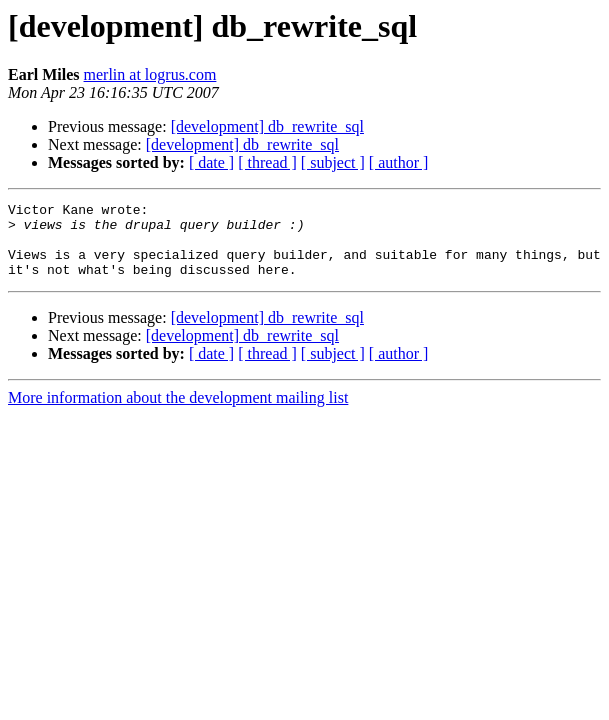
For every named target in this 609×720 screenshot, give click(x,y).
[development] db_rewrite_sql (267, 126)
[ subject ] (333, 162)
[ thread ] (267, 162)
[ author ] (399, 162)
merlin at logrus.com (150, 74)
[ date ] (211, 162)
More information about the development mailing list (178, 412)
